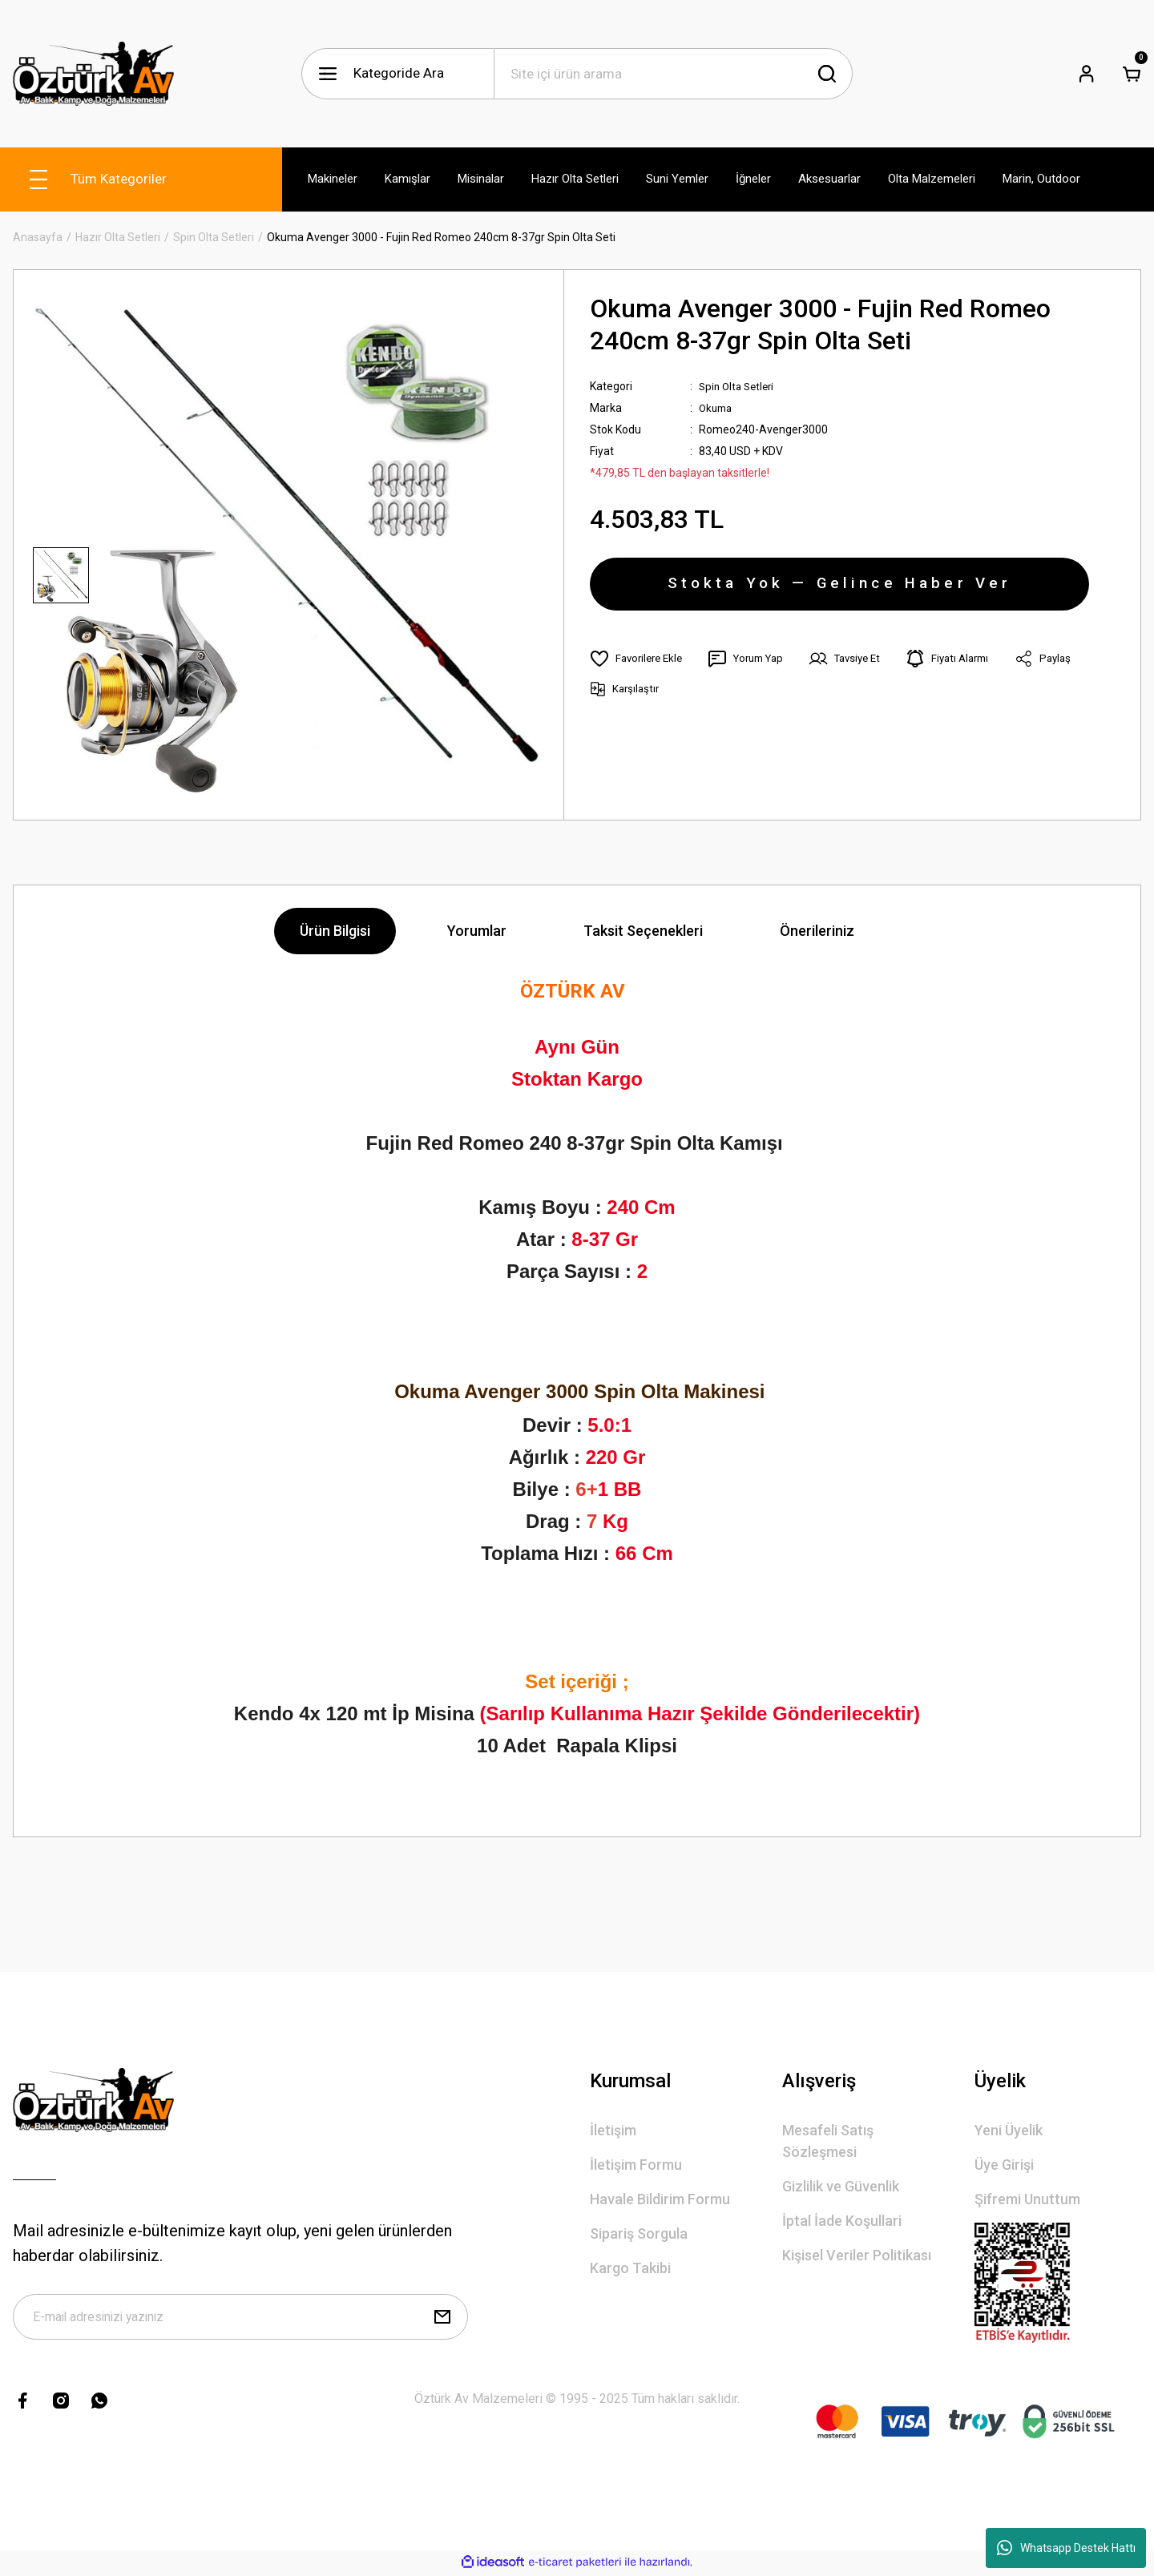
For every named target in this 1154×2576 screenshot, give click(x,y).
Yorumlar (476, 930)
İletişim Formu (636, 2164)
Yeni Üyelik (1008, 2130)
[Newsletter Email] (240, 2319)
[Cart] (1131, 73)
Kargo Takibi (630, 2268)
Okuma (717, 407)
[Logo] (93, 74)
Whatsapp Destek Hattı (1066, 2548)
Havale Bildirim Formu (660, 2199)
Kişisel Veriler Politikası (856, 2255)
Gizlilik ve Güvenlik (840, 2186)
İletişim (613, 2130)
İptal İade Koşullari (842, 2220)
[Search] (673, 73)
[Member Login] (1086, 73)
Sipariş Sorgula (639, 2233)
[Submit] (442, 2319)
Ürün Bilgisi (335, 930)
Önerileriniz (817, 930)
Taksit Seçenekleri (643, 930)
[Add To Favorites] (639, 666)
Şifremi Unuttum (1027, 2199)
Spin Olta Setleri (739, 386)
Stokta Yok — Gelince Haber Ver (839, 588)
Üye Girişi (1004, 2164)
